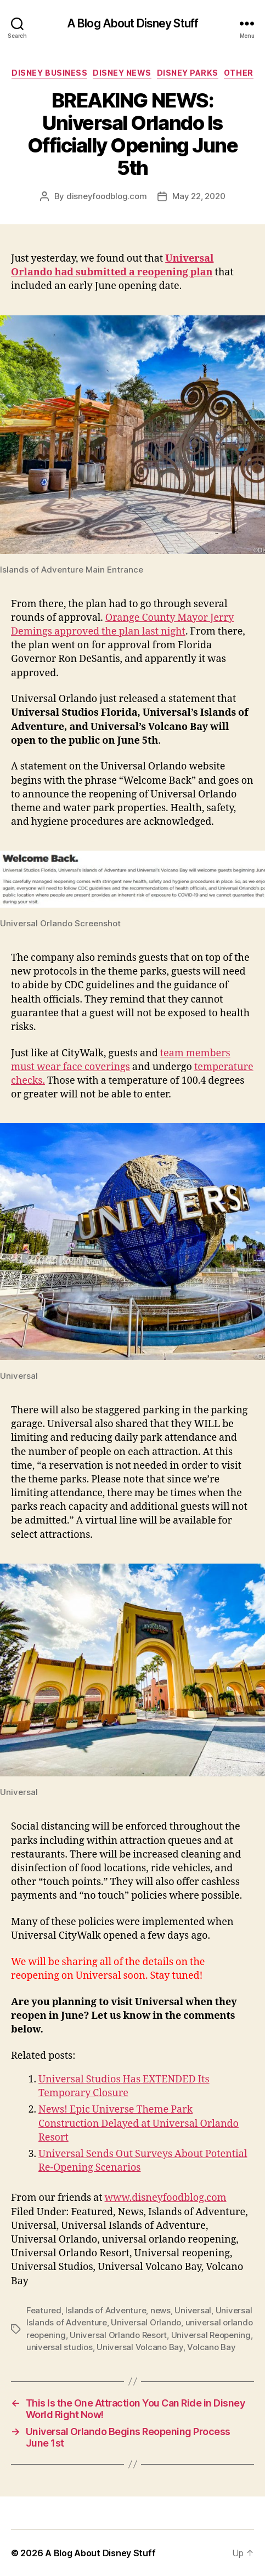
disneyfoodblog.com (106, 196)
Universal (192, 2310)
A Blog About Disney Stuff (132, 23)
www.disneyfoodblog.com (166, 2198)
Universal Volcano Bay (140, 2347)
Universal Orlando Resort (118, 2335)
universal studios (59, 2347)
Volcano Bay (211, 2347)
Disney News (122, 72)
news (160, 2310)
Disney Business (49, 72)
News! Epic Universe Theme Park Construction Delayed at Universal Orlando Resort (138, 2123)
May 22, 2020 (198, 196)
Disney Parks (187, 72)
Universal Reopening (211, 2335)
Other (238, 72)
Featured (43, 2310)
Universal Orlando (146, 2322)
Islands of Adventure (105, 2310)
